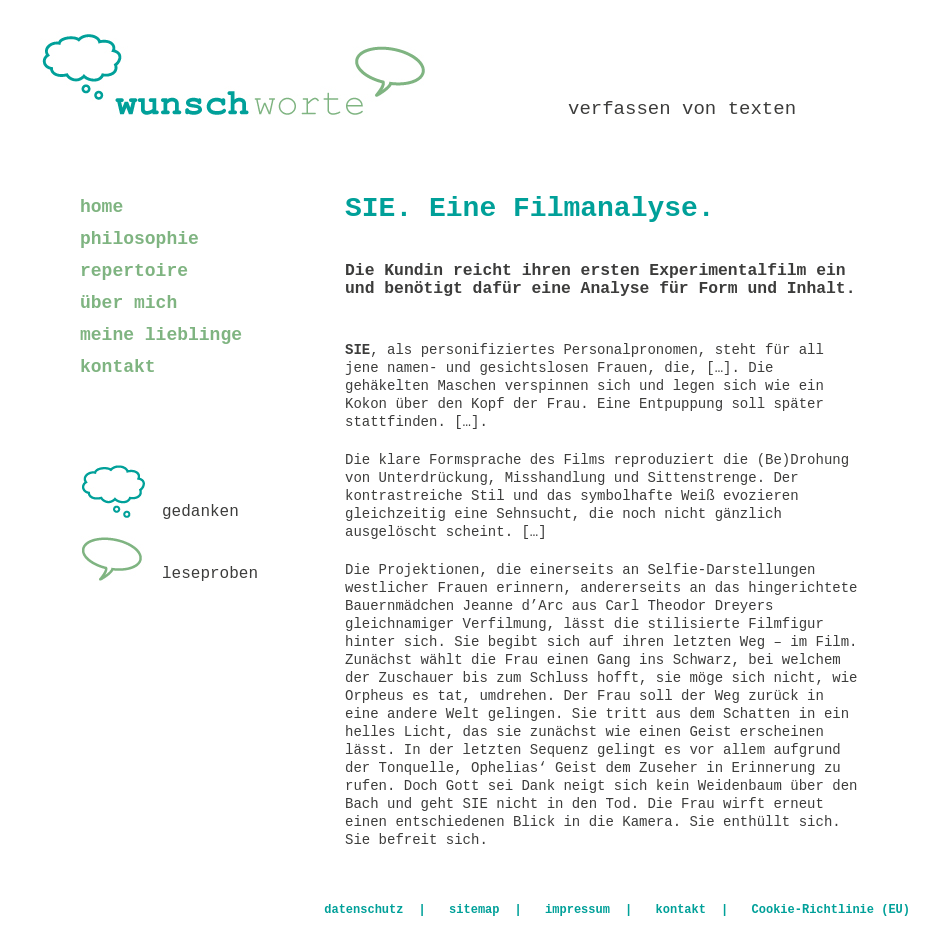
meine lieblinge (161, 335)
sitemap (474, 910)
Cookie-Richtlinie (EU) (831, 910)
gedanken (159, 512)
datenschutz (363, 910)
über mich (128, 303)
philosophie (139, 239)
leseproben (169, 574)
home (101, 207)
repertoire (134, 271)
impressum (577, 910)
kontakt (118, 367)
